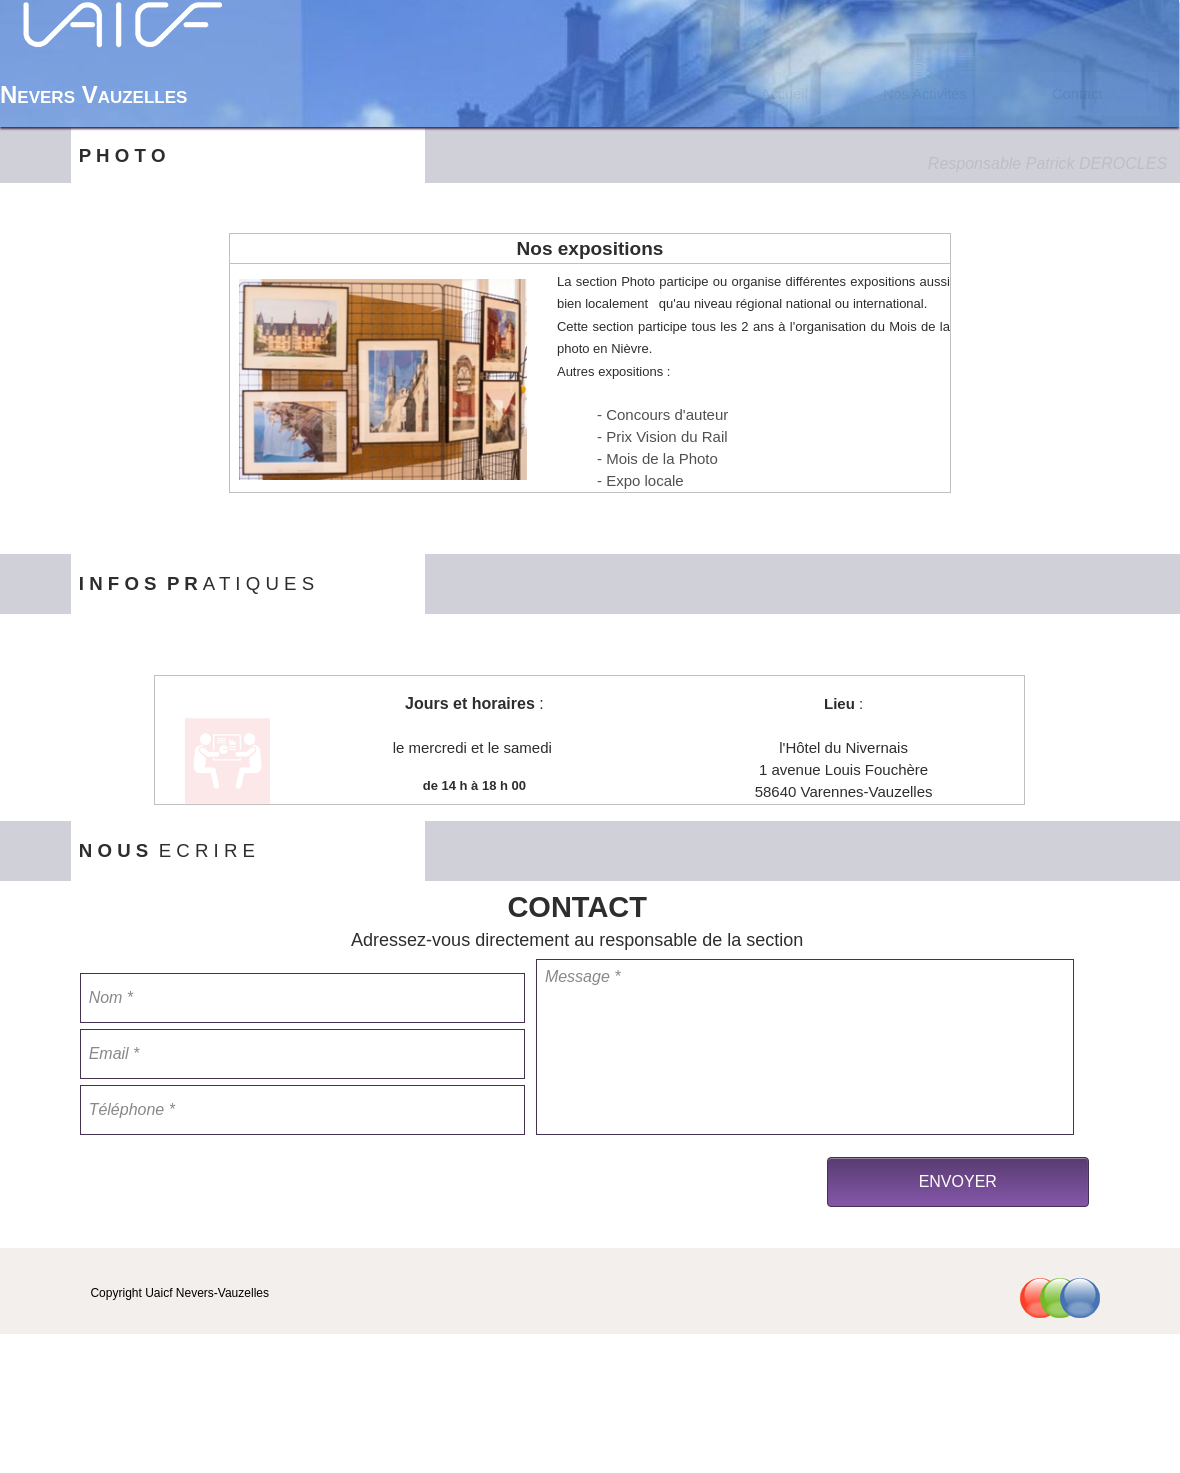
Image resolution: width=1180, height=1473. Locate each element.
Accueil (784, 94)
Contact (1077, 94)
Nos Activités (925, 94)
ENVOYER (958, 1181)
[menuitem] (784, 94)
